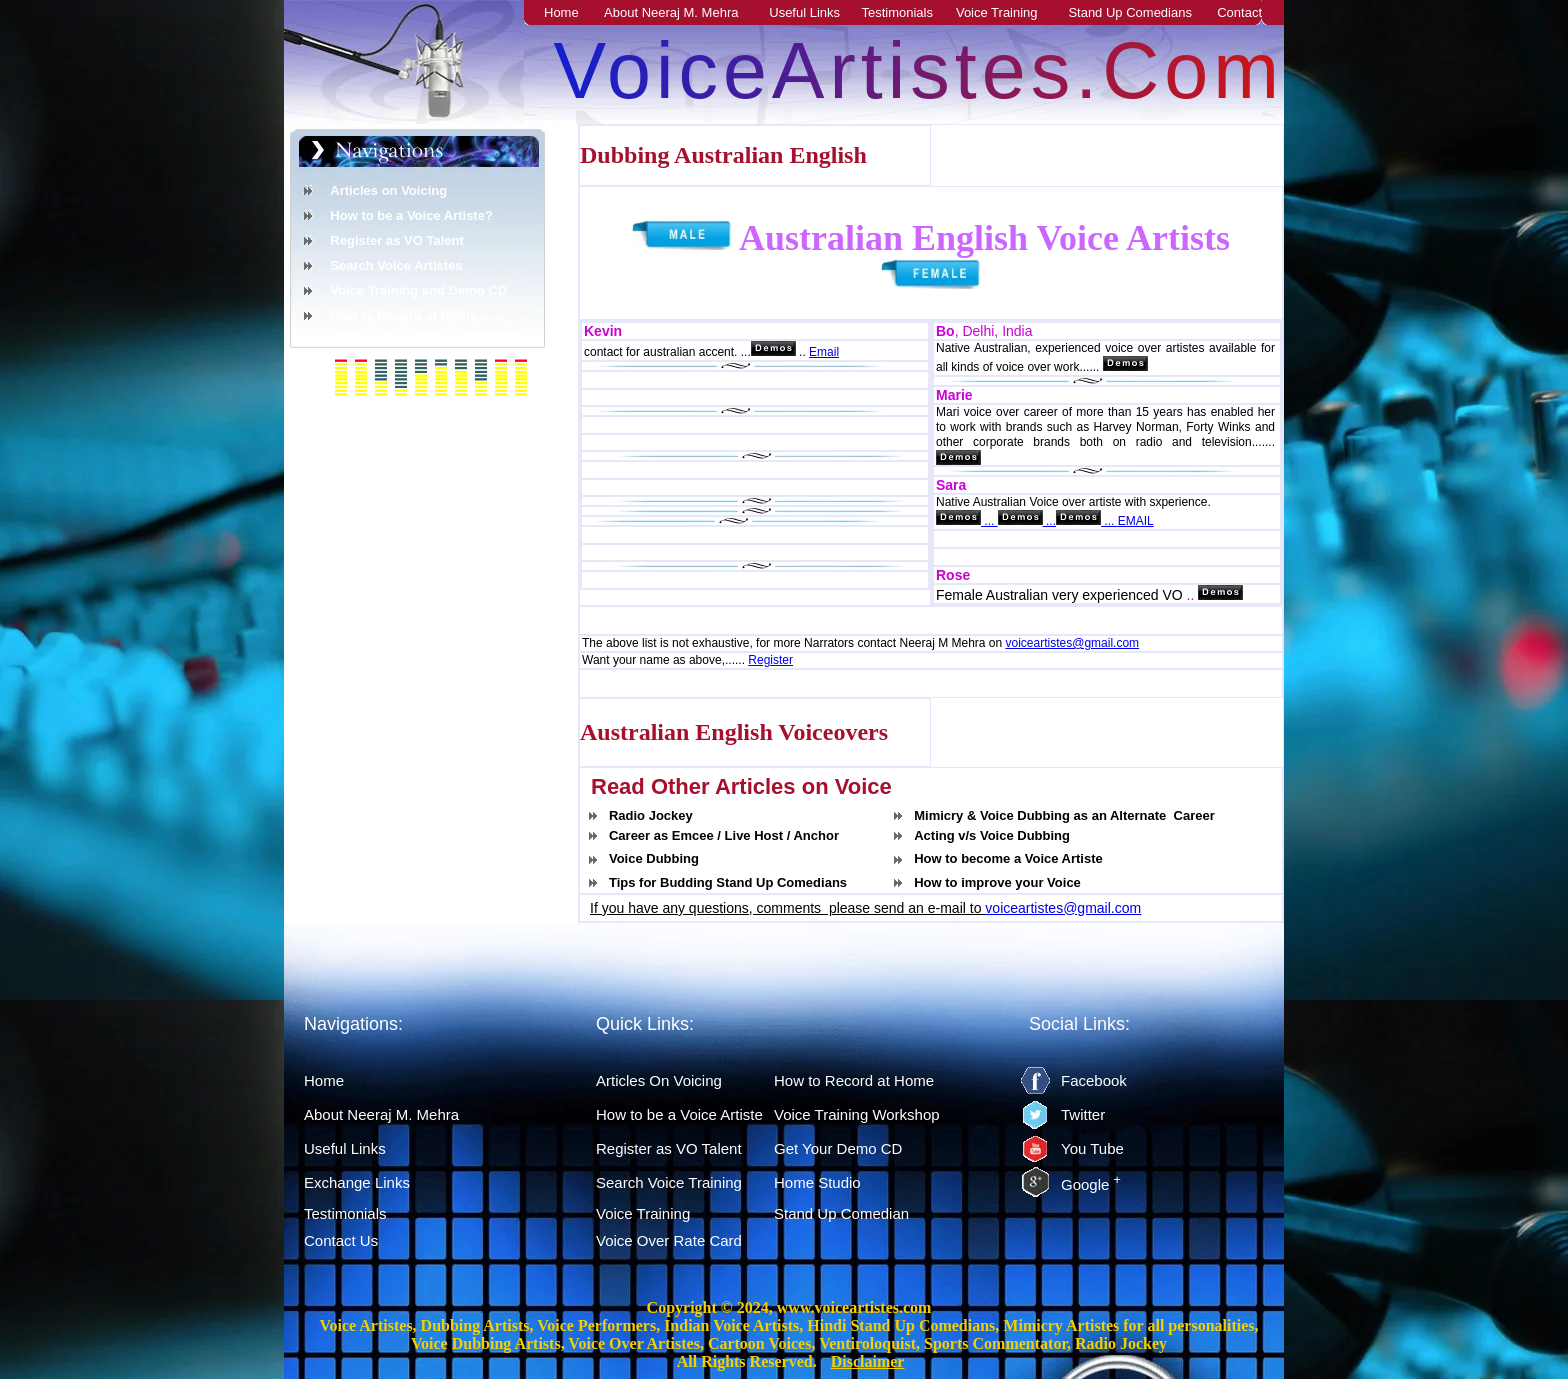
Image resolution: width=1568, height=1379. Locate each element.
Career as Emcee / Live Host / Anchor (724, 835)
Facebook (1094, 1080)
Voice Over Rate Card (669, 1240)
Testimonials (909, 12)
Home (572, 12)
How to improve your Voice (997, 882)
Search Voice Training (669, 1182)
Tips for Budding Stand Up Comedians (728, 882)
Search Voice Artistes (396, 265)
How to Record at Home (403, 315)
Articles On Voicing (659, 1080)
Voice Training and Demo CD (418, 290)
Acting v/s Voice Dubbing (992, 835)
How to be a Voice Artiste (679, 1114)
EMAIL (1136, 521)
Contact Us (341, 1240)
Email (824, 352)
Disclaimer (868, 1361)
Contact (1250, 12)
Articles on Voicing (388, 190)
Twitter (1083, 1114)
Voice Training (1008, 12)
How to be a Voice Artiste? (411, 215)
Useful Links (815, 12)
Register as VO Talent (396, 240)
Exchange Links (357, 1182)
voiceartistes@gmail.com (1073, 643)
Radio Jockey (651, 815)
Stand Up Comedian (841, 1213)
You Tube (1092, 1148)
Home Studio (817, 1182)
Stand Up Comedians (1142, 12)
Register (770, 660)
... (989, 521)
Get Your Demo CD (838, 1148)
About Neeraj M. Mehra (682, 12)
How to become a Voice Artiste (1008, 858)
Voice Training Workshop (857, 1114)
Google (1091, 1184)
